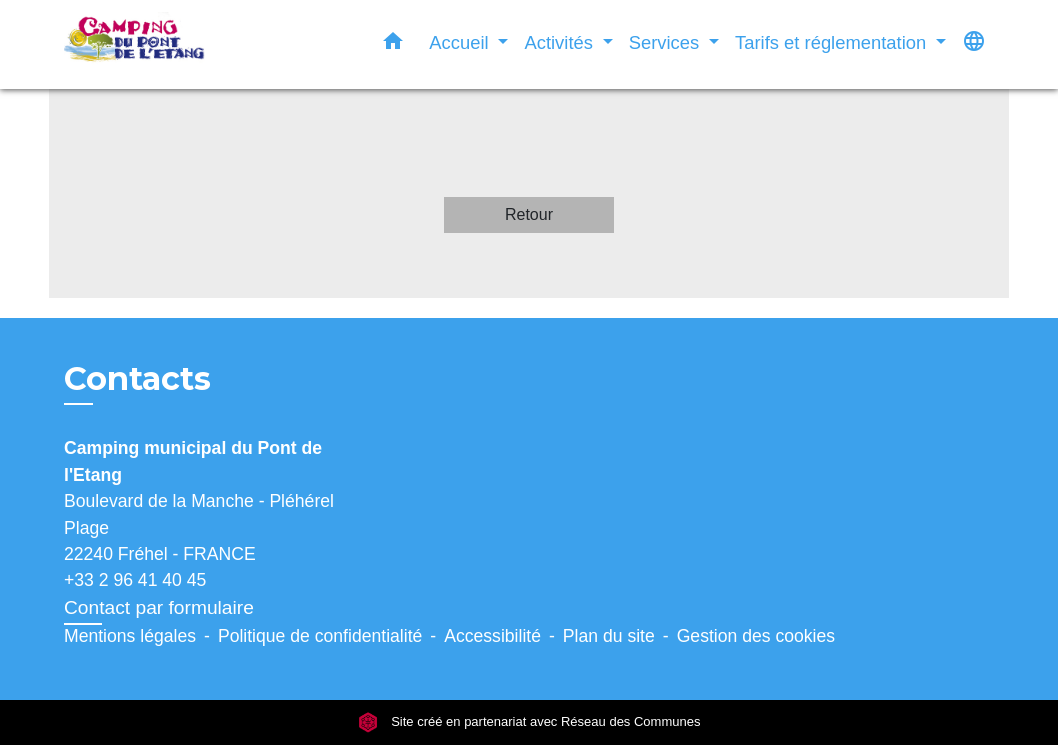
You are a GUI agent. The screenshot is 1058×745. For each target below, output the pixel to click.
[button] (393, 45)
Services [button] (667, 42)
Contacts (137, 379)
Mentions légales (130, 636)
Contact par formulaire (159, 607)
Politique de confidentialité (320, 636)
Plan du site (609, 636)
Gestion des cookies (756, 636)
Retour (529, 214)
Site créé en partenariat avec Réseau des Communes (529, 722)
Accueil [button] (461, 42)
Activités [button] (561, 42)
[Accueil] (189, 44)
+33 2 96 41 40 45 (135, 580)
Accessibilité (492, 636)
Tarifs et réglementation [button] (833, 42)
